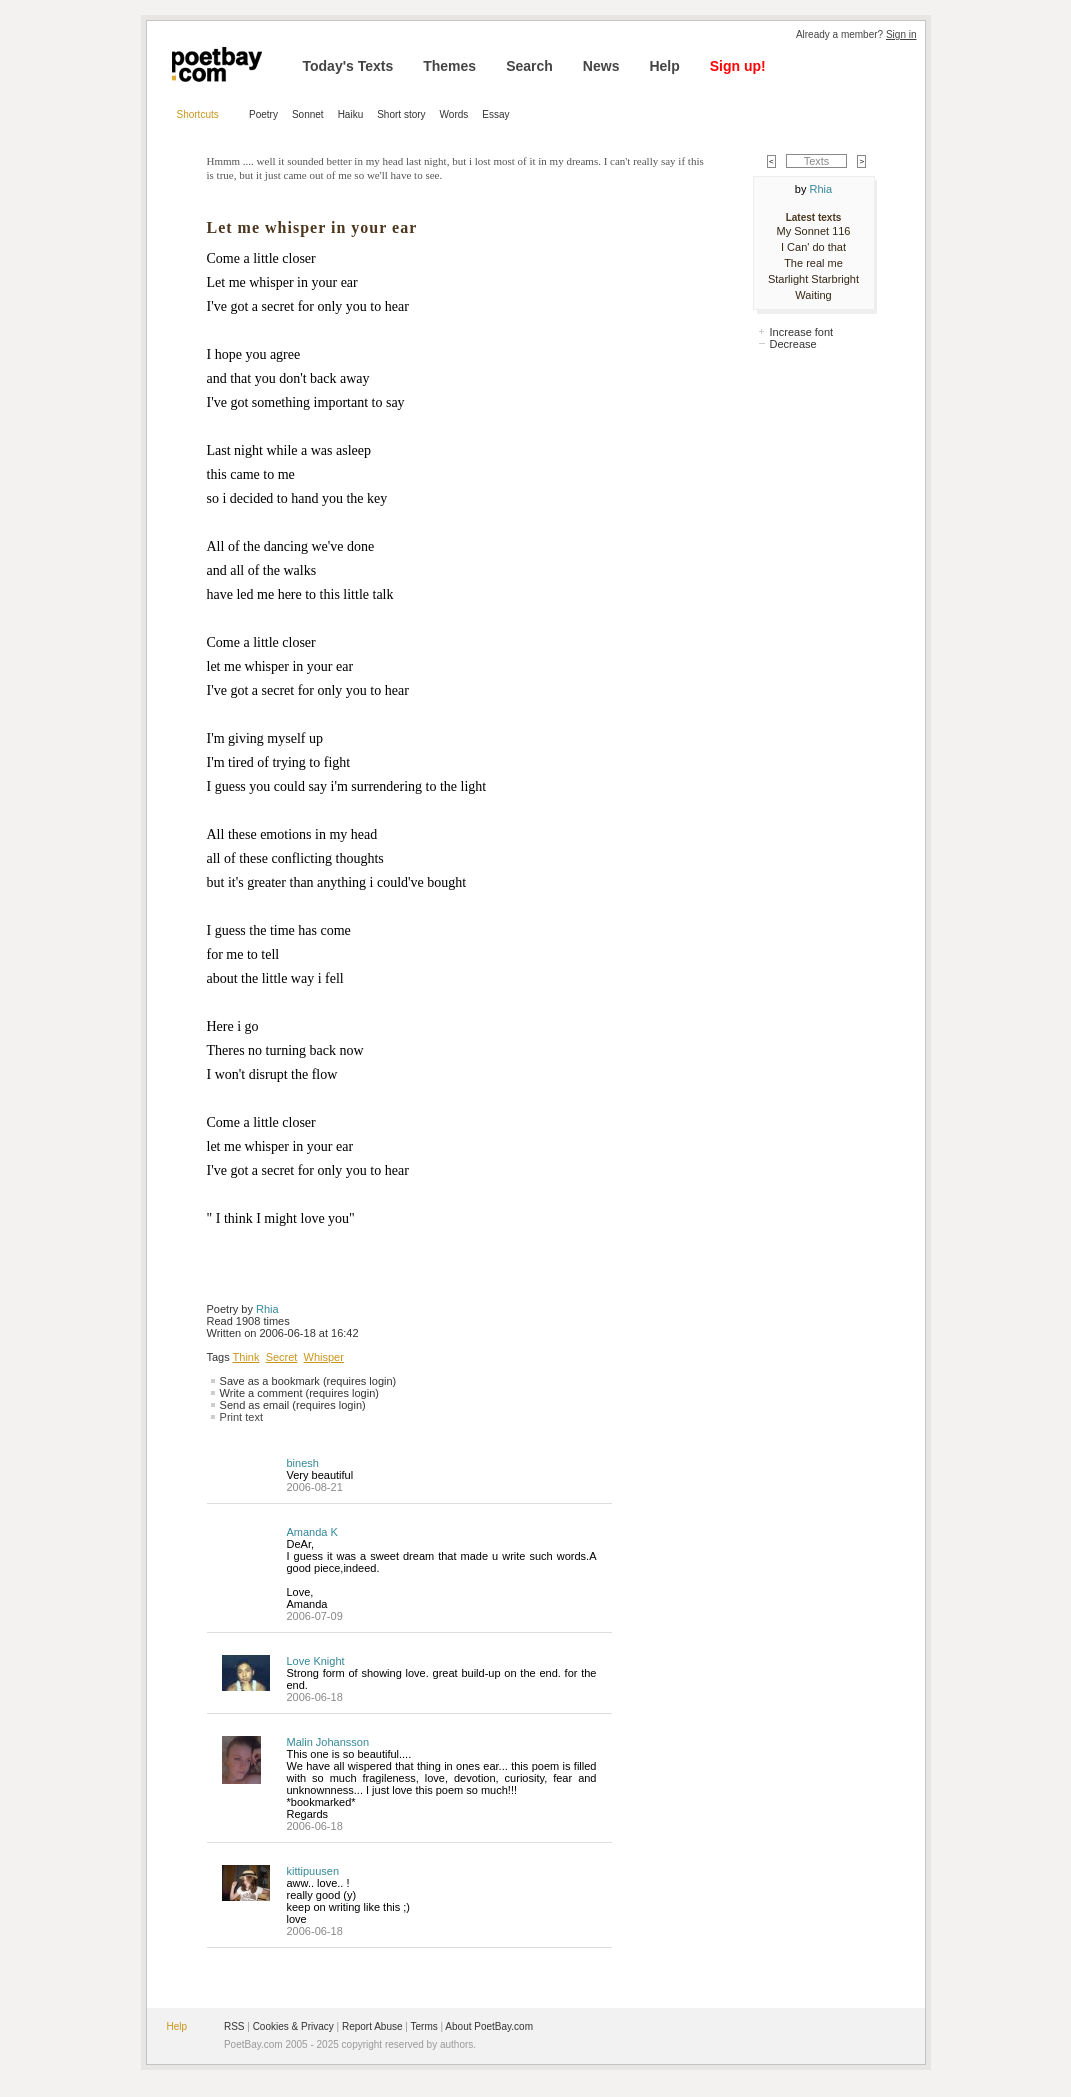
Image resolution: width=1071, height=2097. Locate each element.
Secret (282, 1357)
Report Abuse (372, 2026)
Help (664, 66)
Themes (449, 66)
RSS (234, 2026)
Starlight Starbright (813, 279)
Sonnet (308, 114)
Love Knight (316, 1661)
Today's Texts (348, 66)
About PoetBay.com (489, 2026)
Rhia (267, 1309)
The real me (813, 263)
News (601, 66)
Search (529, 66)
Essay (495, 114)
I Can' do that (813, 247)
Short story (401, 114)
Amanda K (312, 1532)
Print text (241, 1417)
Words (454, 114)
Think (246, 1357)
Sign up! (738, 66)
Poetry (263, 114)
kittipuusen (313, 1871)
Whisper (324, 1357)
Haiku (351, 114)
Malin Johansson (328, 1742)
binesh (303, 1463)
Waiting (813, 295)
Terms (424, 2026)
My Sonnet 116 (814, 231)
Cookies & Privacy (293, 2026)
